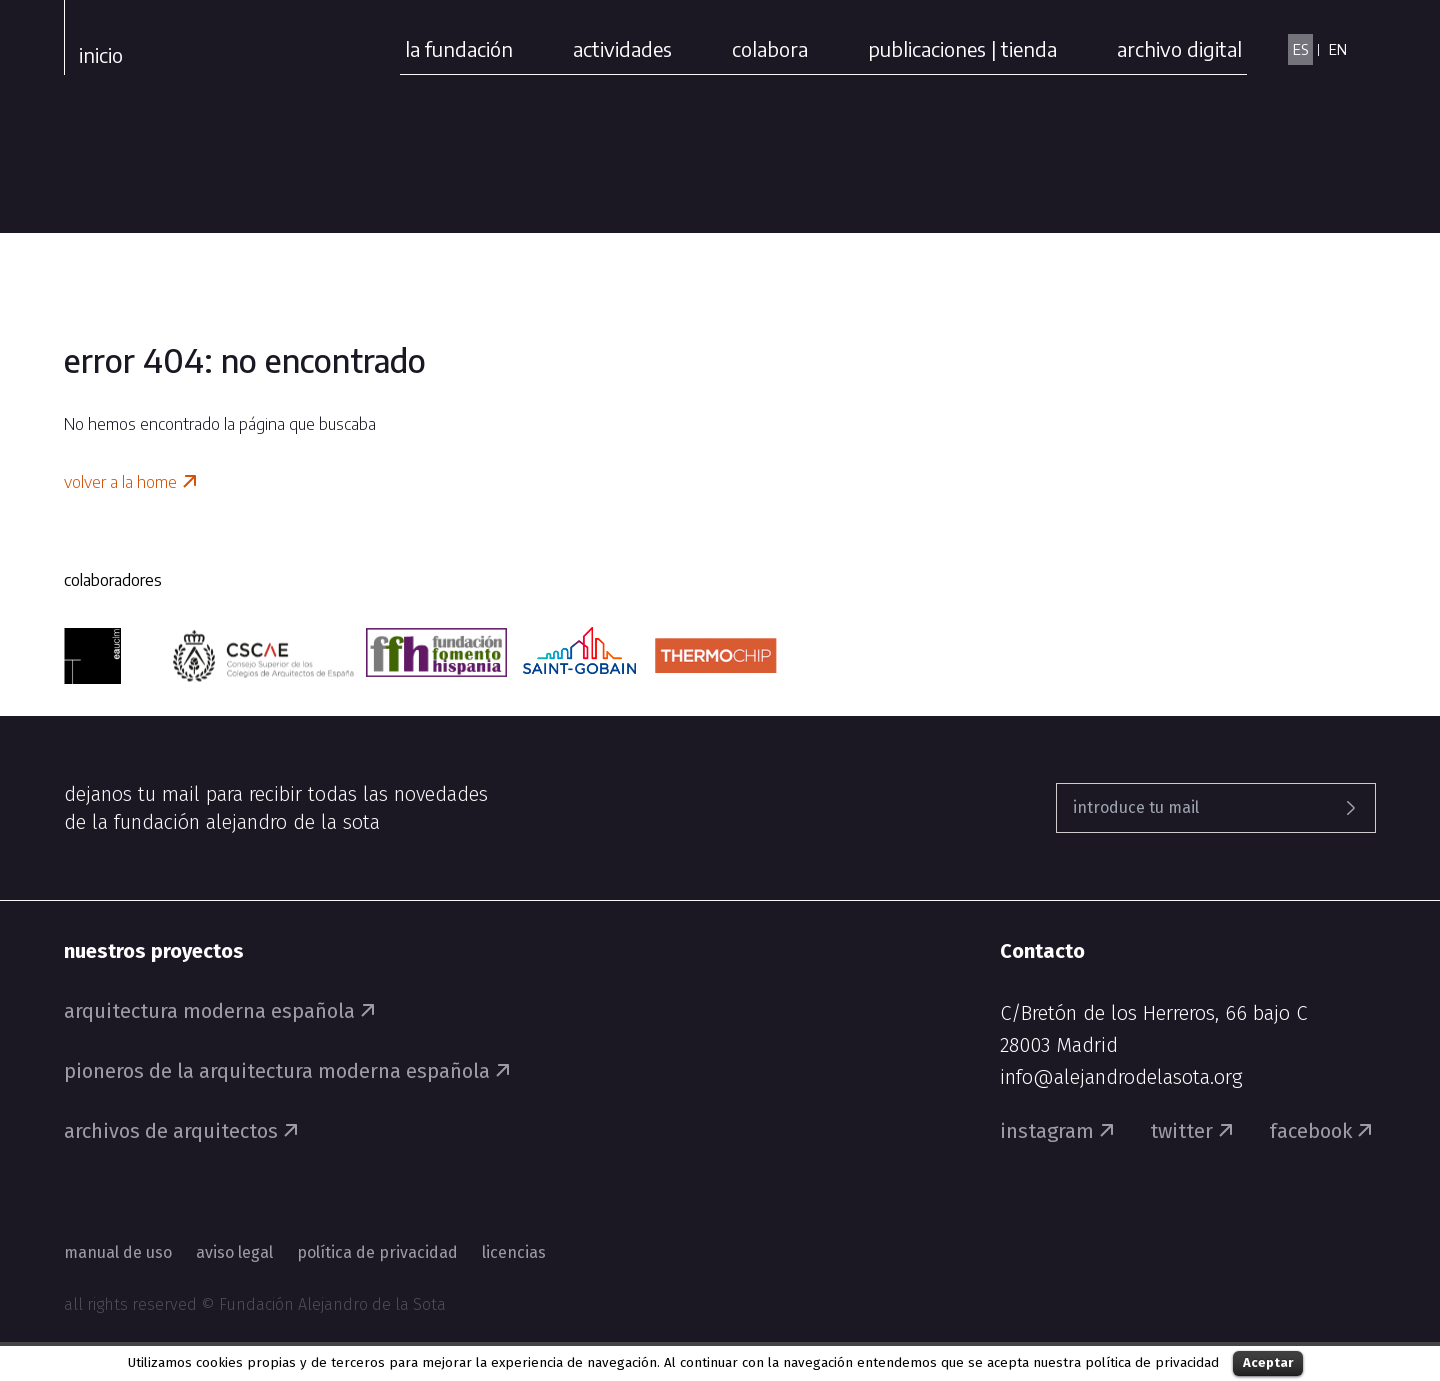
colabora (770, 48)
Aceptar (1268, 1362)
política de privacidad (1152, 1363)
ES (1300, 49)
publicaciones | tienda (962, 48)
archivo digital (1179, 48)
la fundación (459, 48)
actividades (622, 48)
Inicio (101, 54)
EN (1338, 49)
